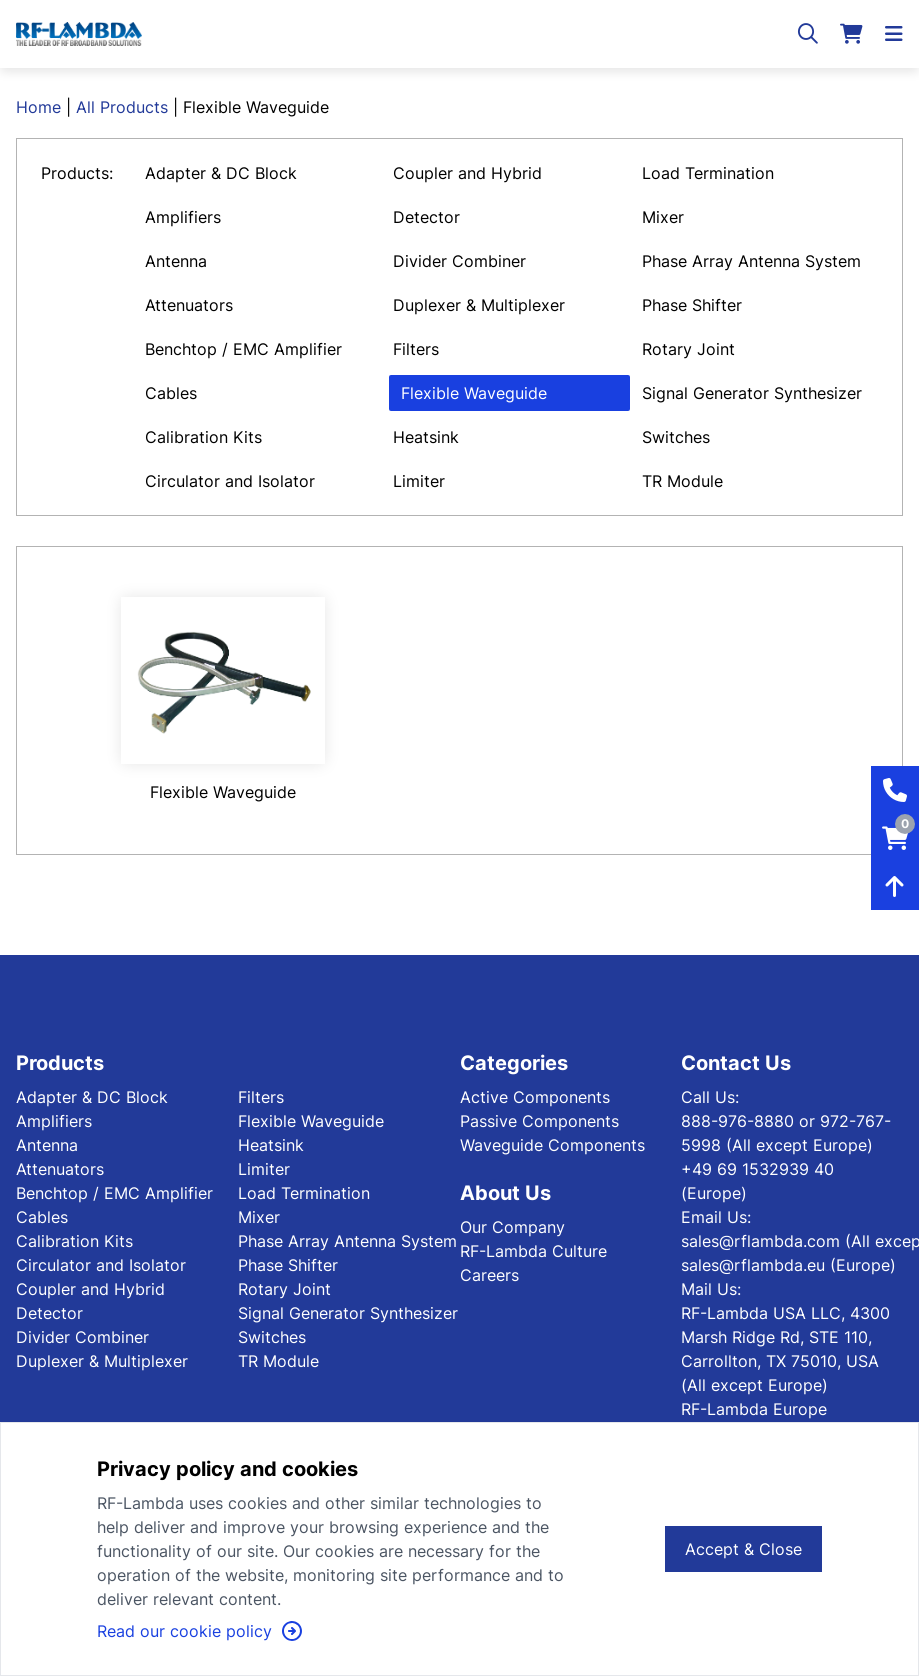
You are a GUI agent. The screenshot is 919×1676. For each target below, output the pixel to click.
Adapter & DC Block (221, 173)
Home (38, 107)
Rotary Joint (688, 349)
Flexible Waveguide (474, 393)
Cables (171, 393)
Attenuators (189, 305)
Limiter (419, 481)
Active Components (535, 1097)
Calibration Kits (203, 437)
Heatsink (426, 437)
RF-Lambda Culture (533, 1251)
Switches (676, 437)
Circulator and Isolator (230, 481)
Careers (489, 1275)
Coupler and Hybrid (467, 173)
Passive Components (539, 1121)
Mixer (663, 217)
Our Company (512, 1227)
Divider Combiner (459, 261)
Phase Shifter (692, 305)
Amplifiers (183, 217)
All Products (122, 107)
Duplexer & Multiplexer (479, 305)
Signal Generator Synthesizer (752, 393)
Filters (416, 349)
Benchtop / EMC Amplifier (243, 349)
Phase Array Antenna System (751, 261)
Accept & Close (743, 1549)
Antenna (176, 261)
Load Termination (708, 173)
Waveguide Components (552, 1145)
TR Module (682, 481)
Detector (426, 217)
